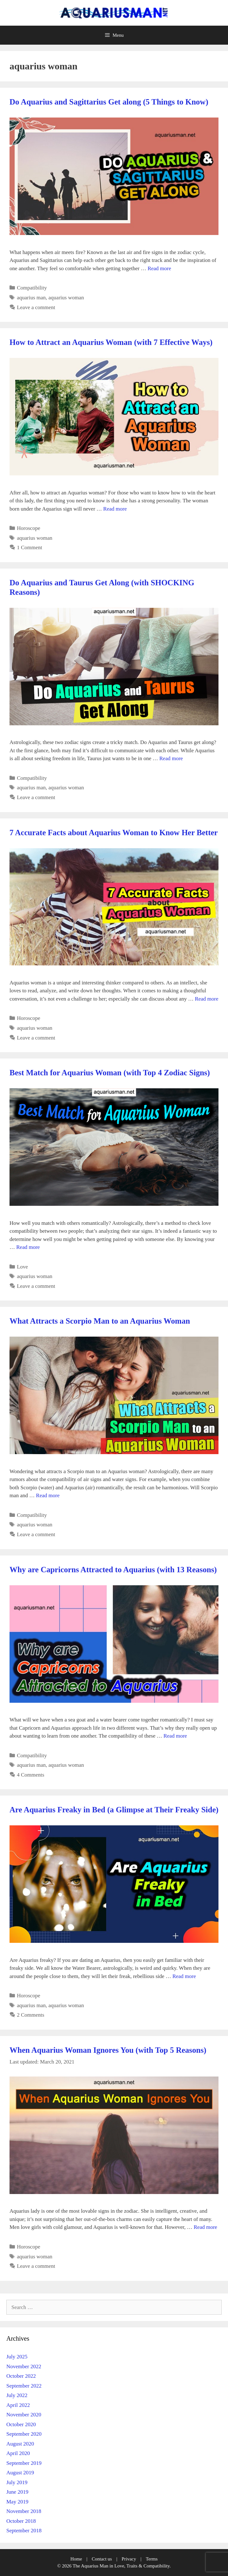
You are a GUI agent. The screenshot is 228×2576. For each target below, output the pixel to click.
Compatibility (32, 288)
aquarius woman (66, 298)
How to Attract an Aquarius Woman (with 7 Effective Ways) (111, 342)
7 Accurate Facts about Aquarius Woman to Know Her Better (114, 832)
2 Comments (30, 2015)
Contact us (102, 2558)
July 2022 (17, 2395)
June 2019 (17, 2492)
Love (22, 1267)
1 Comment (29, 547)
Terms (152, 2558)
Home (76, 2558)
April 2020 (18, 2453)
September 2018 (24, 2531)
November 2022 (23, 2366)
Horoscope (28, 528)
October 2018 (21, 2521)
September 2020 (24, 2434)
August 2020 (20, 2444)
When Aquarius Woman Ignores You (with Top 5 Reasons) (108, 2050)
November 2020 (23, 2415)
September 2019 (24, 2463)
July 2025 (17, 2357)
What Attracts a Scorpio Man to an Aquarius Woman (100, 1321)
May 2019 (17, 2502)
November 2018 (23, 2511)
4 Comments (30, 1775)
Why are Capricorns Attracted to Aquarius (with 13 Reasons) (113, 1569)
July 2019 (17, 2482)
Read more (159, 268)
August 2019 (20, 2473)
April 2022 (18, 2405)
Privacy (128, 2558)
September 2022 (24, 2386)
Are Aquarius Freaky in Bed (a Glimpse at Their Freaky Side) (114, 1809)
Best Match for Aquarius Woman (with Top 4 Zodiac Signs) (110, 1072)
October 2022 (21, 2376)
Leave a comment (36, 307)
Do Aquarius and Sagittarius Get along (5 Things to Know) (109, 102)
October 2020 (21, 2424)
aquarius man (31, 298)
